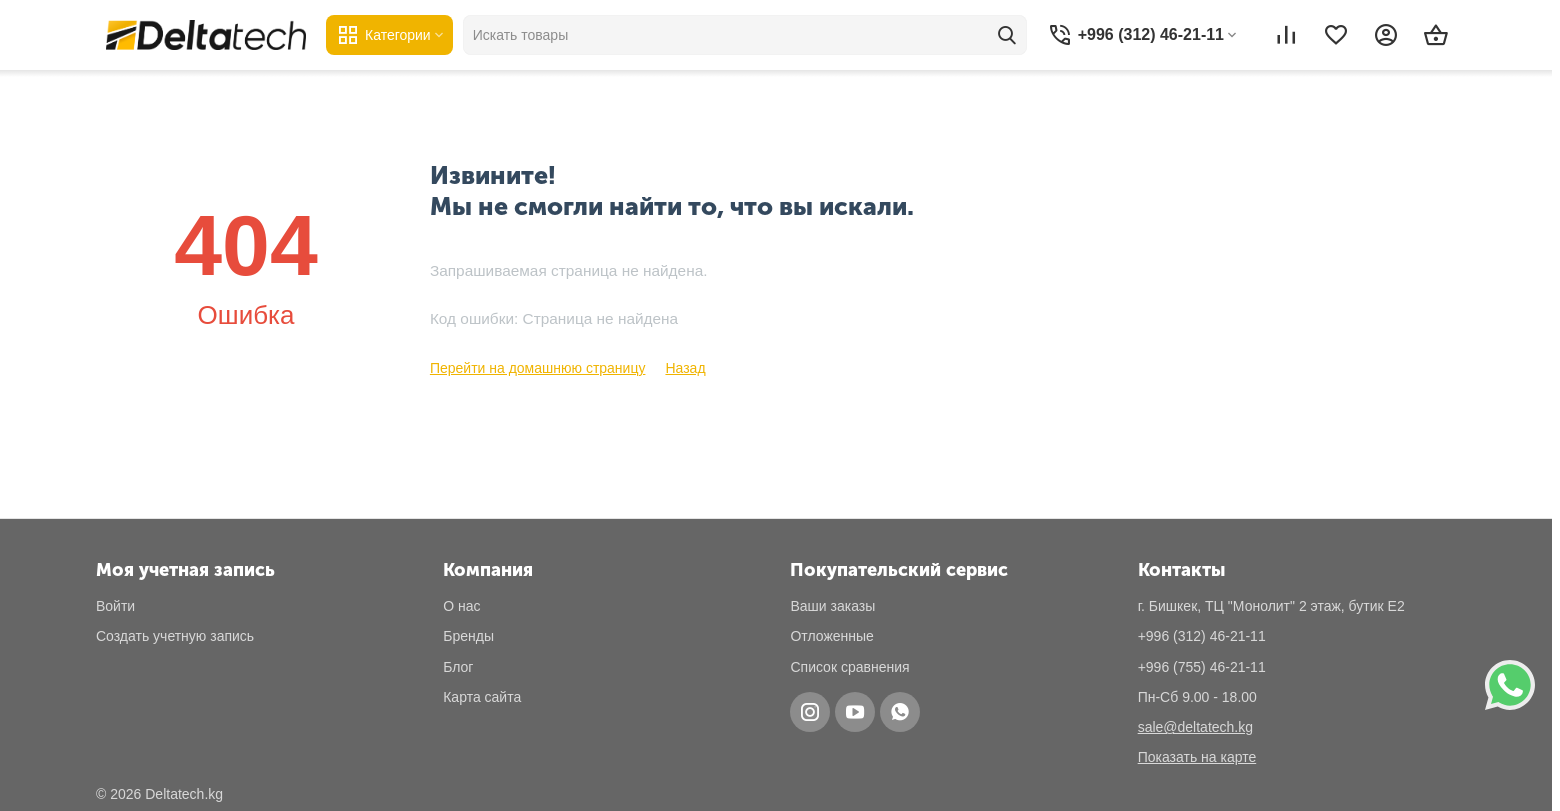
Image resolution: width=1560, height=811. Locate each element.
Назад (685, 368)
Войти (115, 606)
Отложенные (831, 636)
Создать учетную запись (175, 636)
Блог (458, 667)
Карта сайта (482, 697)
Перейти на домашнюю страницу (538, 368)
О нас (461, 606)
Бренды (468, 636)
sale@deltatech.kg (1195, 727)
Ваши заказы (832, 606)
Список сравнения (849, 667)
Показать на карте (1197, 757)
